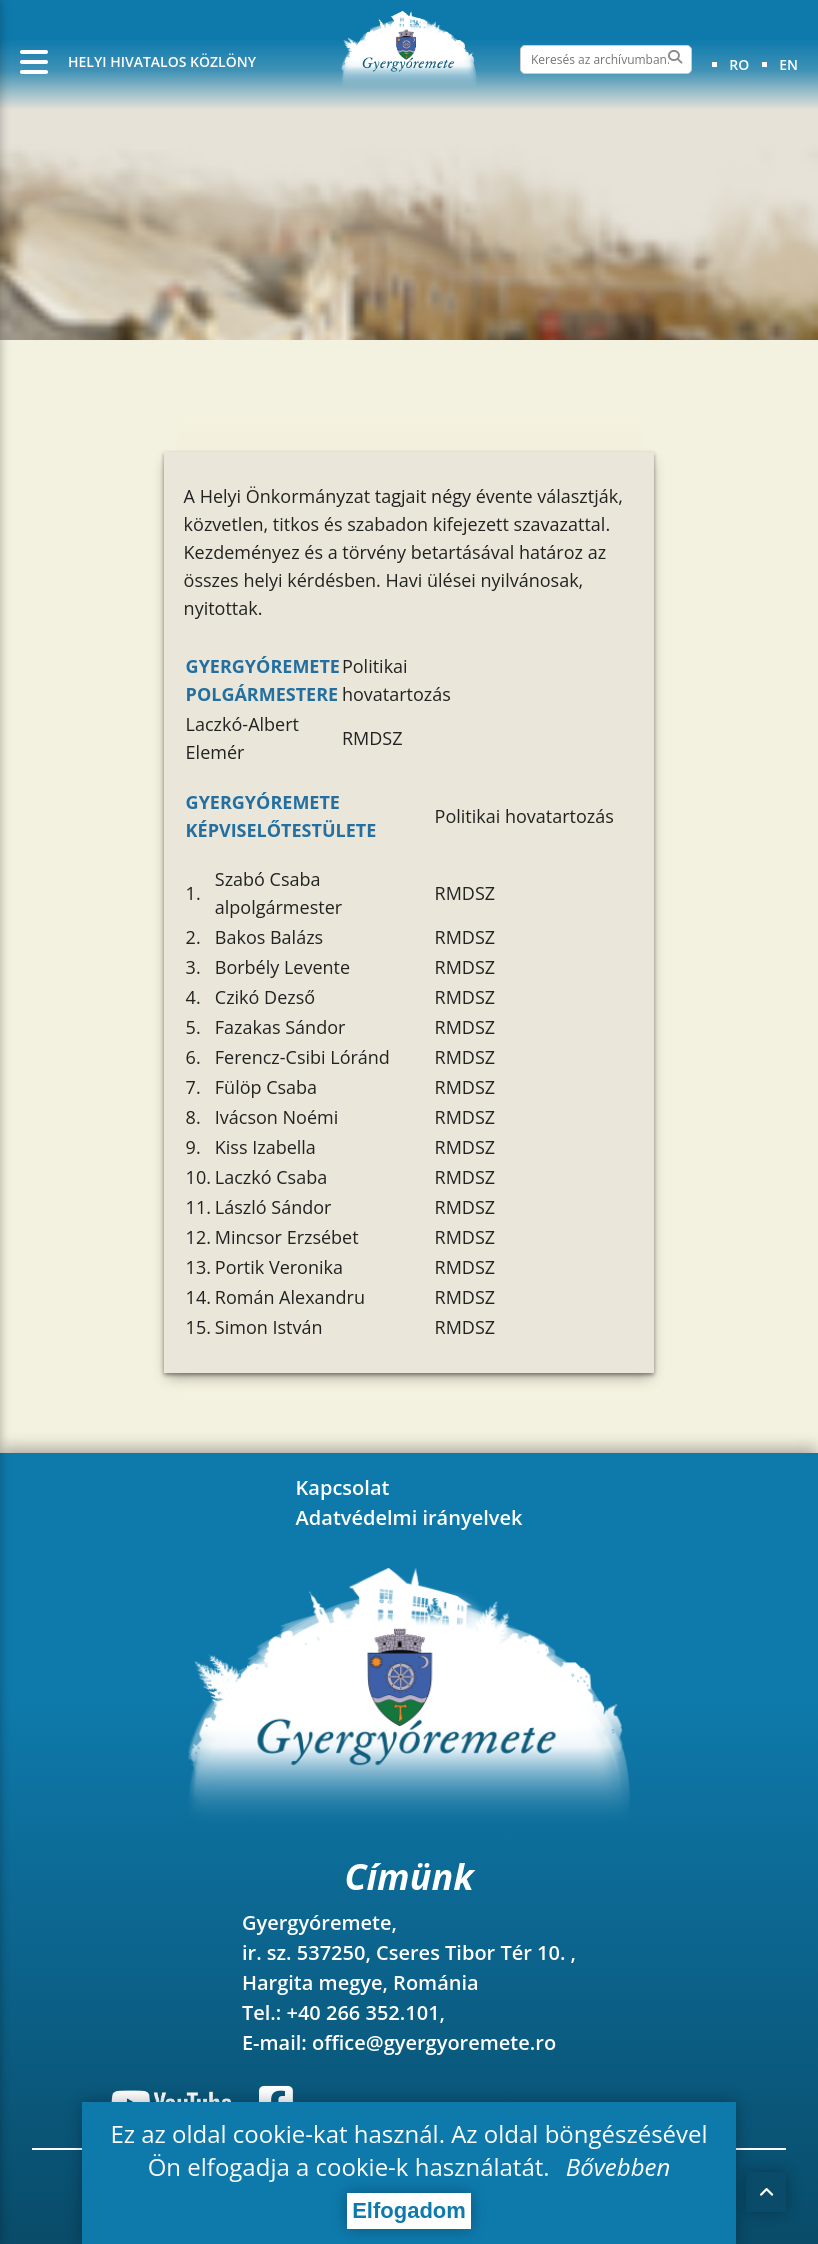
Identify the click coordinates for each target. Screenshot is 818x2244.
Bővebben (618, 2166)
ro (739, 64)
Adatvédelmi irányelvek (409, 1517)
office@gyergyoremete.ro (434, 2042)
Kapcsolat (343, 1487)
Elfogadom (409, 2210)
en (788, 64)
